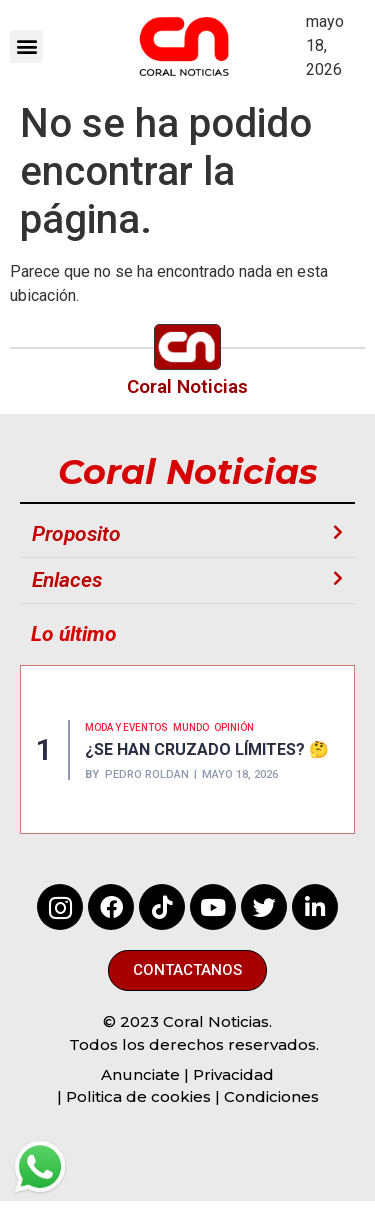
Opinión (234, 727)
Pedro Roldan (147, 774)
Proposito (76, 534)
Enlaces (67, 580)
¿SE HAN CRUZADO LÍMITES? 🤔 (207, 749)
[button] (26, 46)
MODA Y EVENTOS (126, 727)
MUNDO (191, 727)
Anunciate (140, 1074)
